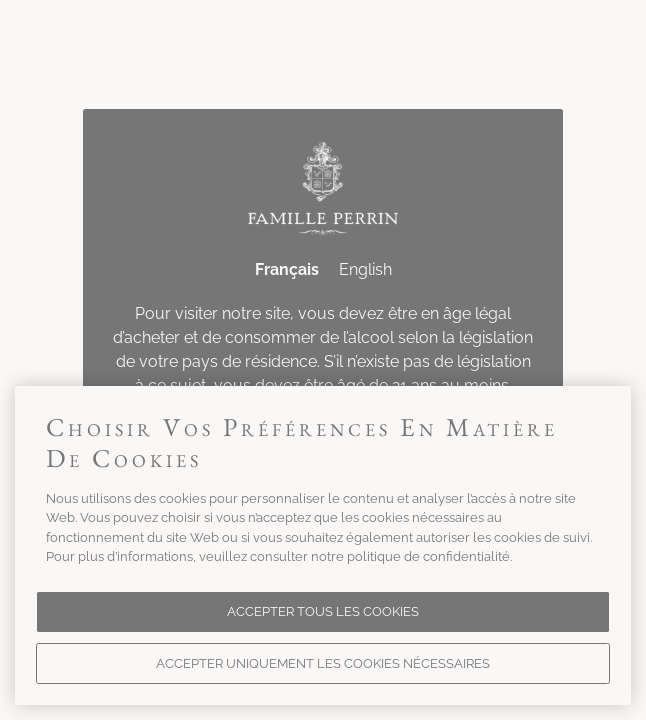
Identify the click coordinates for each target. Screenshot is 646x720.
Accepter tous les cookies (323, 611)
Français (287, 269)
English (365, 269)
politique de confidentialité (428, 556)
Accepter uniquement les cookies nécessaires (323, 663)
